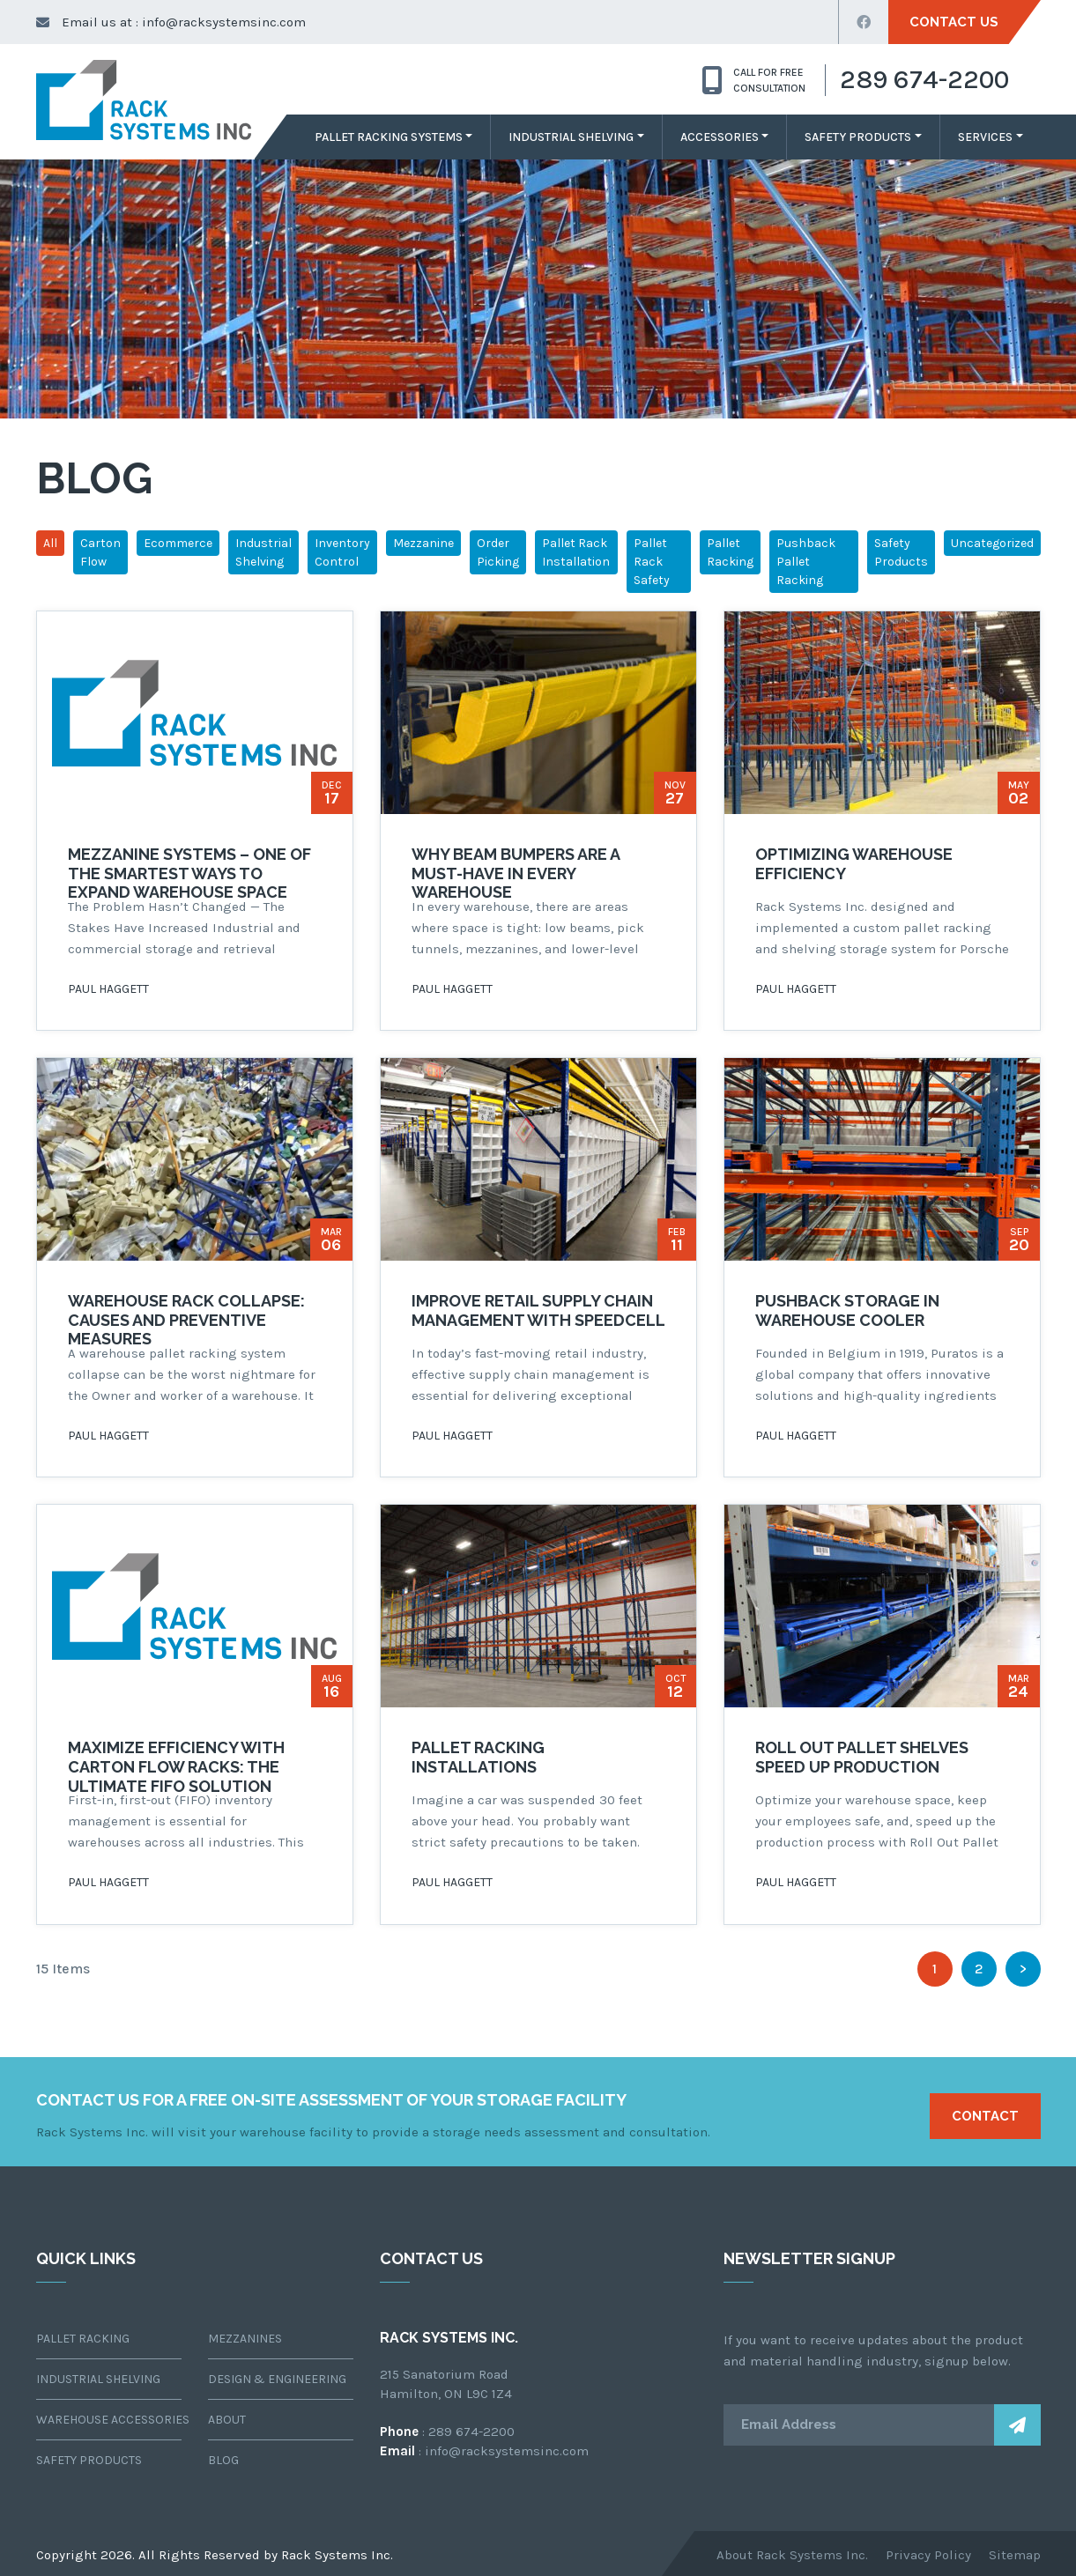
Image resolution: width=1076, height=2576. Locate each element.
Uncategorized (992, 543)
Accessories (719, 137)
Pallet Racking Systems (389, 137)
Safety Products (858, 137)
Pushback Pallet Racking (805, 562)
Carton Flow (100, 552)
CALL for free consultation (753, 80)
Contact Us (953, 22)
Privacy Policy (928, 2555)
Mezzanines (245, 2338)
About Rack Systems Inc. (792, 2555)
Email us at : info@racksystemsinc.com (171, 22)
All (50, 543)
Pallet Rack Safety (652, 562)
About (227, 2419)
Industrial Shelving (571, 137)
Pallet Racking (730, 552)
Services (985, 137)
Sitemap (1015, 2555)
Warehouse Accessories (109, 2419)
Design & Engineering (277, 2379)
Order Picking (498, 552)
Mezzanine (423, 543)
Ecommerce (178, 543)
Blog (223, 2460)
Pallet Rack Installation (576, 552)
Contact (985, 2116)
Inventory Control (342, 552)
